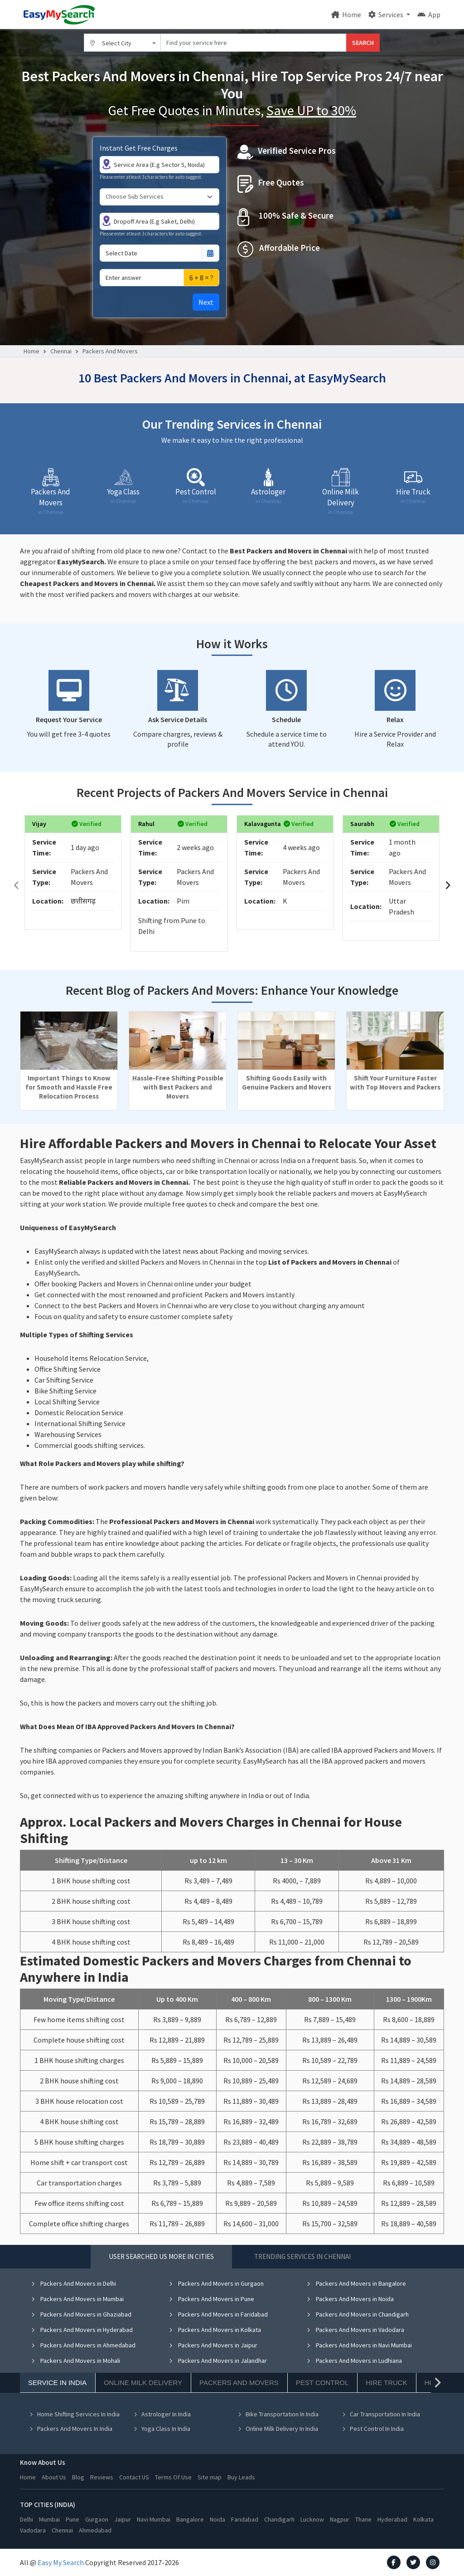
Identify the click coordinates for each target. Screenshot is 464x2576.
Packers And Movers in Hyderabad (82, 2330)
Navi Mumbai (153, 2519)
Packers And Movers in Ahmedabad (83, 2345)
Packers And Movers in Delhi (73, 2283)
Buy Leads (241, 2477)
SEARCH (363, 43)
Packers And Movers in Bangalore (356, 2283)
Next (205, 302)
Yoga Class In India (161, 2428)
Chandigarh (279, 2519)
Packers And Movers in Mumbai (77, 2299)
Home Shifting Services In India (74, 2414)
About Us (54, 2477)
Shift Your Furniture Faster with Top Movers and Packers (395, 1082)
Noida (217, 2519)
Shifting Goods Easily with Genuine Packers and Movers (286, 1082)
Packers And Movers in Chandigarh (357, 2314)
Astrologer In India (162, 2414)
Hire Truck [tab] (386, 2382)
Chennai (61, 351)
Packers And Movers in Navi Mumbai (359, 2345)
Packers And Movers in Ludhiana (354, 2360)
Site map (210, 2477)
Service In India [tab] (57, 2382)
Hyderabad (392, 2519)
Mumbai (49, 2519)
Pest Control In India (373, 2428)
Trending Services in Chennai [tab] (302, 2256)
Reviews (101, 2477)
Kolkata (423, 2519)
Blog (78, 2477)
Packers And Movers (110, 351)
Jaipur (122, 2519)
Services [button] (386, 14)
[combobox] (122, 43)
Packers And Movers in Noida (350, 2299)
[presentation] (16, 885)
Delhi (26, 2519)
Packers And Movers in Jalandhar (218, 2360)
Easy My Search (61, 2562)
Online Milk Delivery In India (277, 2428)
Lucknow (312, 2519)
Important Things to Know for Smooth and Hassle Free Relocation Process (68, 1087)
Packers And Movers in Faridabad (218, 2314)
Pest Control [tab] (322, 2382)
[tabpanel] (232, 2362)
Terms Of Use (173, 2477)
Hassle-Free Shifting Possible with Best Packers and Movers (177, 1087)
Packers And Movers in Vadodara (355, 2330)
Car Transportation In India (381, 2414)
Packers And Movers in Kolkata (215, 2330)
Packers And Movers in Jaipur (213, 2345)
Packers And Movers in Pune (211, 2299)
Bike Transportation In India (278, 2414)
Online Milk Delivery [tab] (143, 2382)
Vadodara (33, 2530)
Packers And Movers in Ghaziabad (81, 2314)
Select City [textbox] (116, 43)
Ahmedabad (95, 2530)
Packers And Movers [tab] (239, 2382)
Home (346, 14)
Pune (72, 2519)
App (428, 14)
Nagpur (339, 2519)
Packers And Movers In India (70, 2428)
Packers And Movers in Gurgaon (216, 2283)
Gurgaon (96, 2519)
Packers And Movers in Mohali (75, 2360)
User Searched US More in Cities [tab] (161, 2256)
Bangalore (190, 2519)
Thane (363, 2519)
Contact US (134, 2477)
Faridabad (244, 2519)
